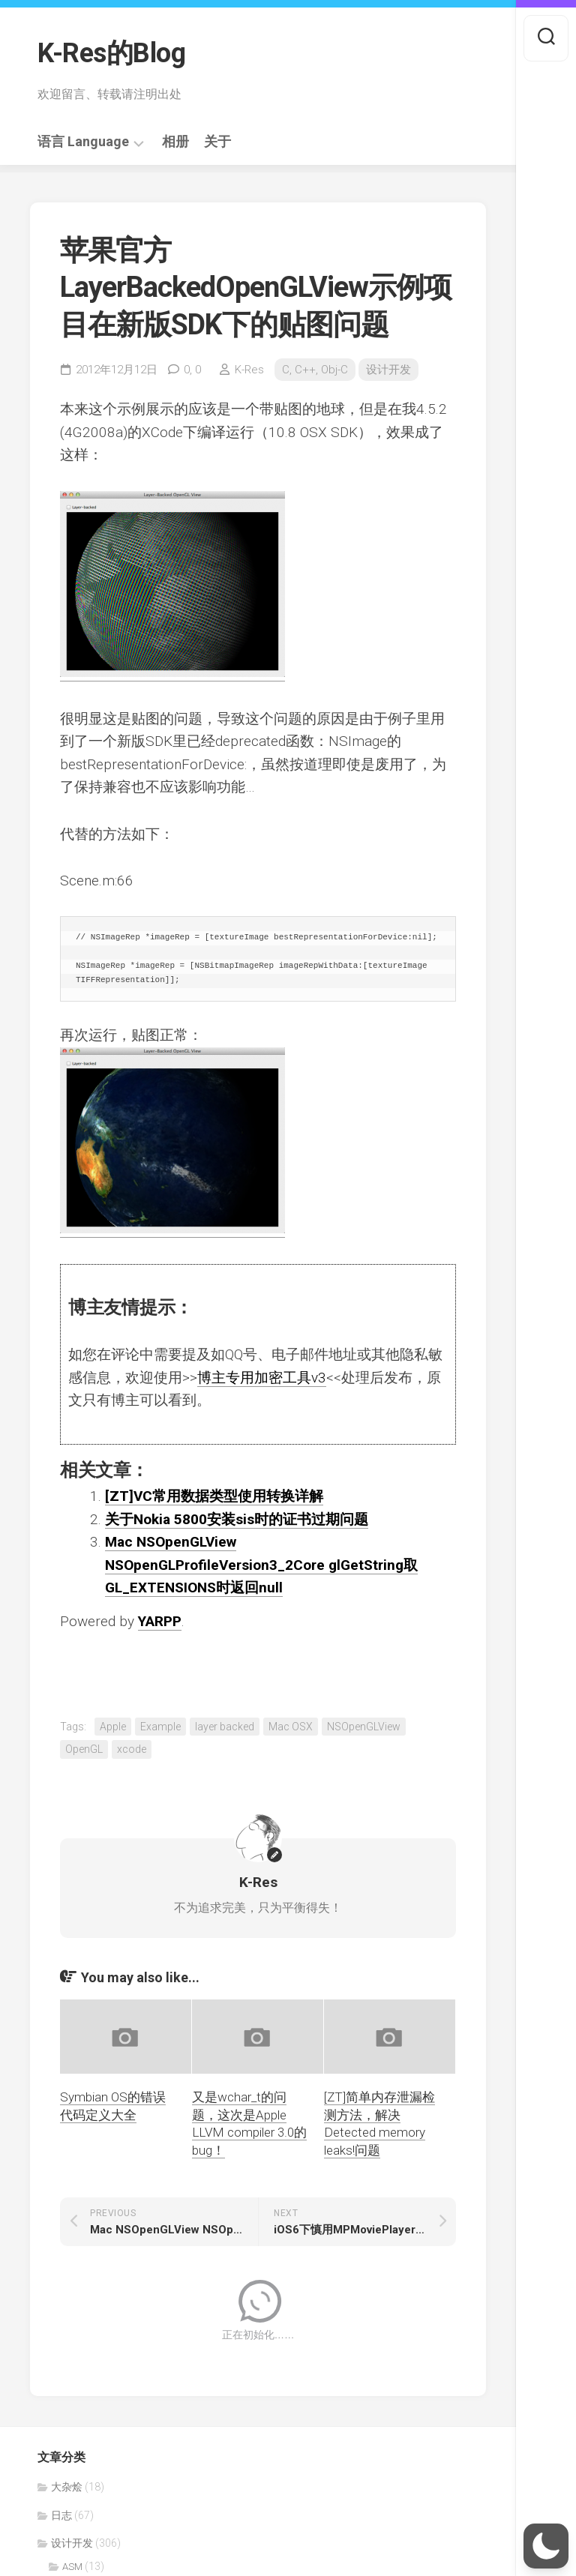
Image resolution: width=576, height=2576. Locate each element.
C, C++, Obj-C (315, 369)
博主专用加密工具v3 (261, 1377)
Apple (113, 1727)
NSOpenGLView (363, 1727)
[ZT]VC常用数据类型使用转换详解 (214, 1496)
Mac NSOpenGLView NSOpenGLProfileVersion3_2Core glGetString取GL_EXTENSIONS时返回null (261, 1564)
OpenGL (84, 1749)
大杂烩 (66, 2487)
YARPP (160, 1621)
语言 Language (83, 141)
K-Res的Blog (111, 53)
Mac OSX (290, 1727)
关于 (217, 141)
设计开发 (388, 369)
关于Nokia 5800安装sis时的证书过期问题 (236, 1519)
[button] (546, 2546)
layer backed (224, 1727)
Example (160, 1727)
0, (192, 369)
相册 (175, 141)
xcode (131, 1749)
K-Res (249, 369)
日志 (61, 2515)
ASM (72, 2566)
